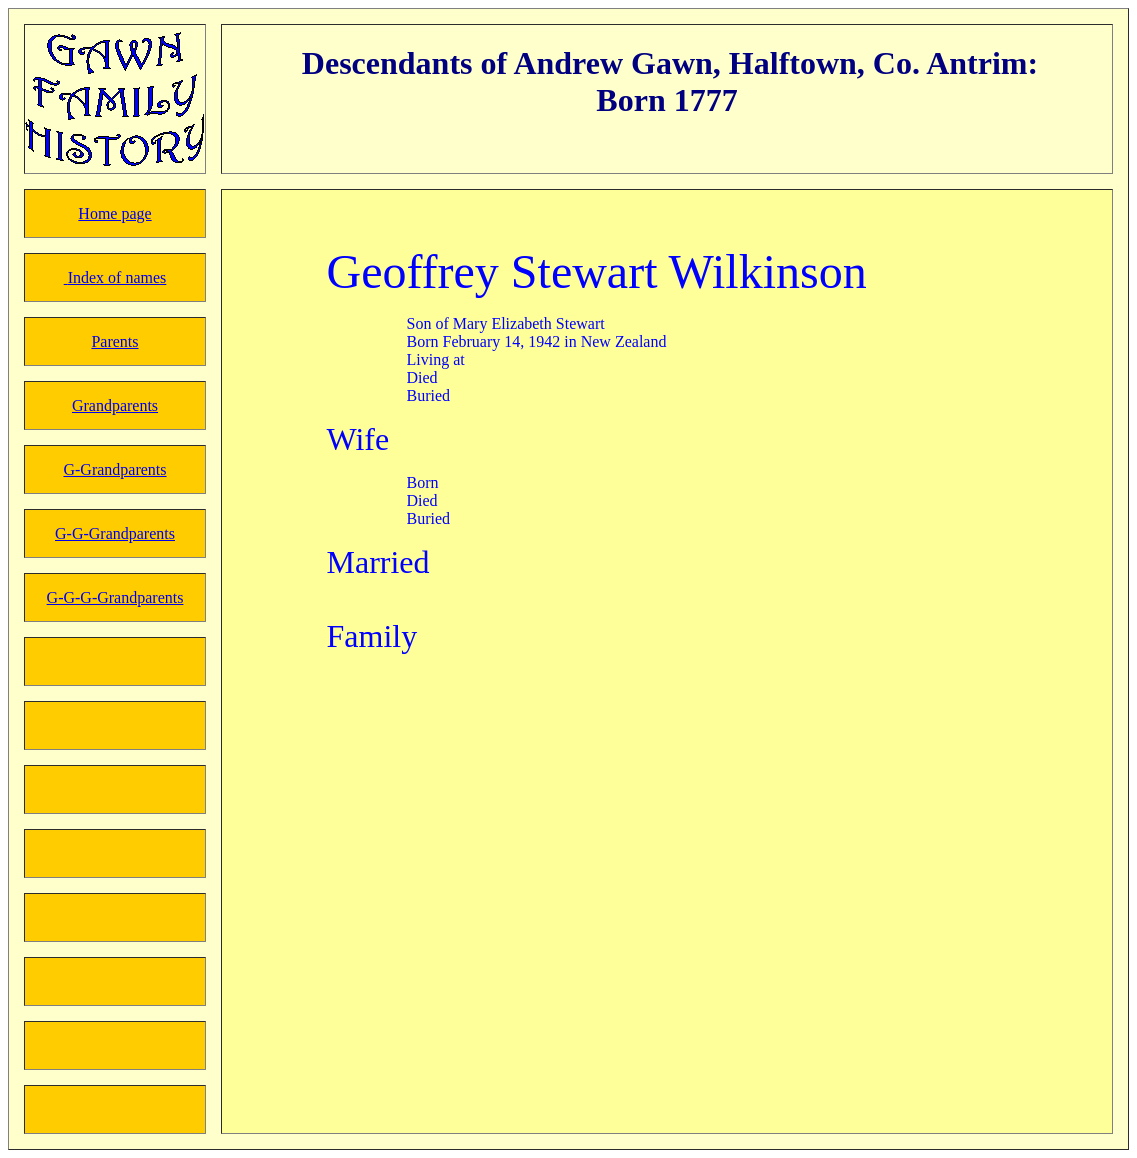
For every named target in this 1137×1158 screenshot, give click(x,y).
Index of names (117, 277)
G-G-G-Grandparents (115, 597)
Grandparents (115, 405)
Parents (114, 341)
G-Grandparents (114, 469)
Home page (114, 213)
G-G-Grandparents (115, 533)
